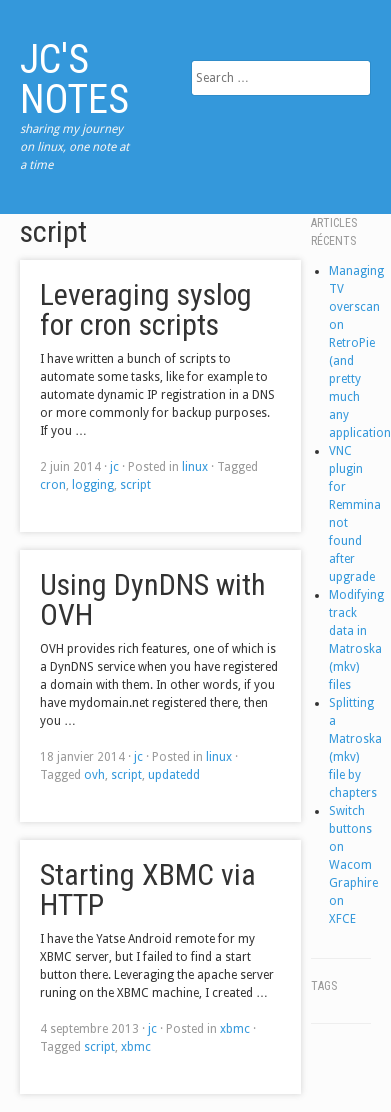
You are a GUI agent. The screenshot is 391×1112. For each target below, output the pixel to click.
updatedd (174, 775)
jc (114, 467)
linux (195, 467)
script (135, 485)
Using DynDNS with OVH (153, 599)
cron (53, 485)
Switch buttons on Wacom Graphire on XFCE (353, 865)
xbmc (235, 1029)
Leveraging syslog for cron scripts (146, 309)
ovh (94, 775)
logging (93, 485)
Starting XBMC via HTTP (148, 889)
